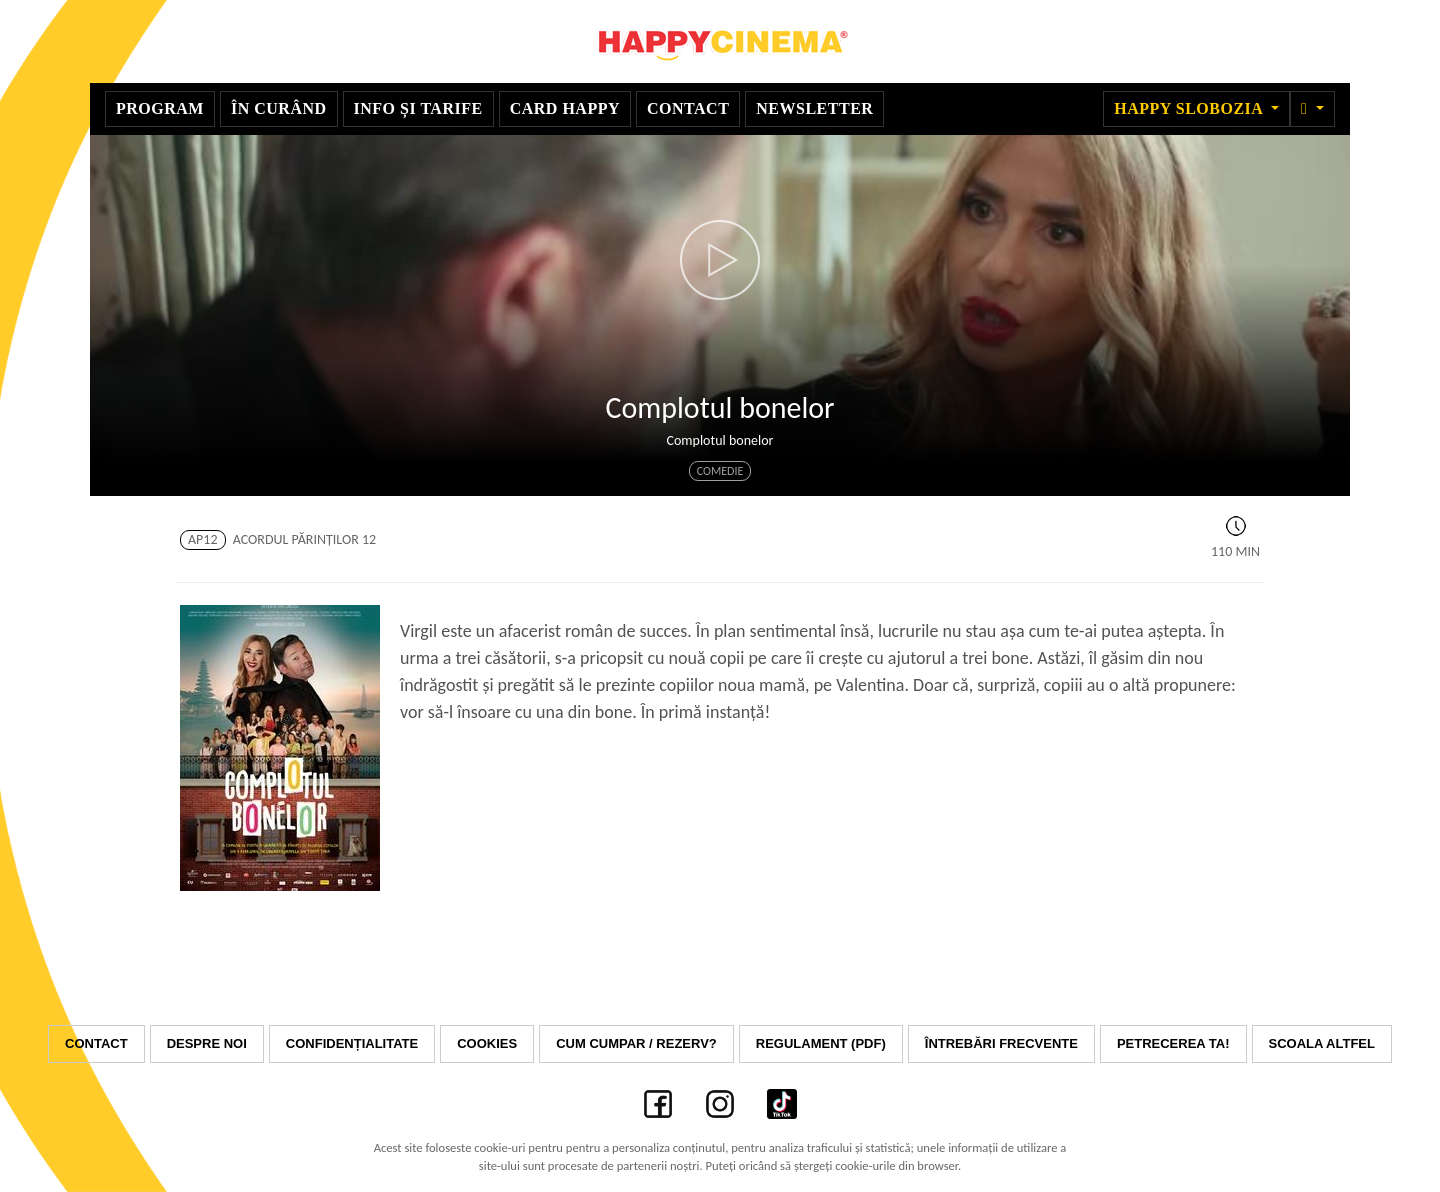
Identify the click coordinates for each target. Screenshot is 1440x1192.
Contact (688, 108)
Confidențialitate (352, 1043)
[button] (1312, 109)
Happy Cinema (720, 41)
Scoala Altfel (1322, 1043)
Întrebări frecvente (1001, 1043)
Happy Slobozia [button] (1190, 108)
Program (160, 108)
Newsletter (814, 108)
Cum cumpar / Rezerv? (636, 1043)
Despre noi (207, 1043)
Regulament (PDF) (821, 1043)
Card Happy (565, 108)
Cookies (487, 1043)
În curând (279, 108)
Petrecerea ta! (1173, 1043)
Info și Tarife (418, 108)
